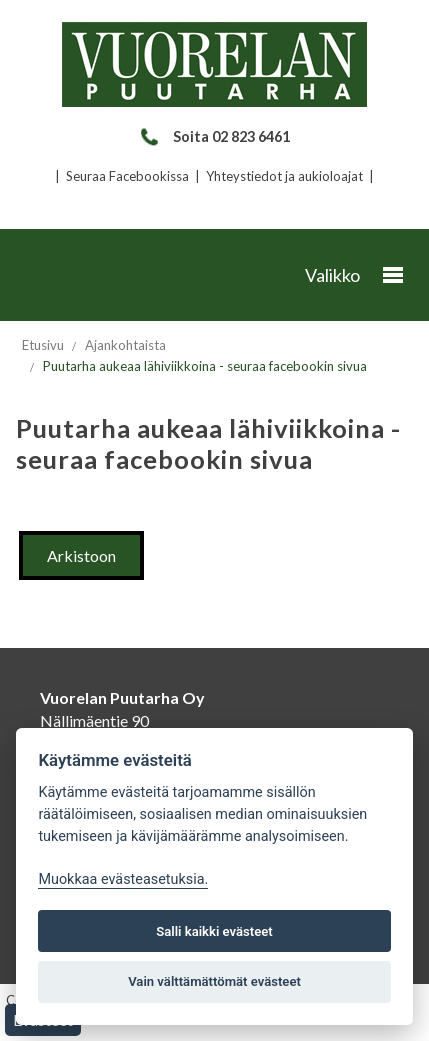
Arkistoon (81, 555)
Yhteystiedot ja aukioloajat (284, 176)
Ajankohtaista (125, 345)
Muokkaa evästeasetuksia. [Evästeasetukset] (123, 879)
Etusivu (43, 345)
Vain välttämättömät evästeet (214, 981)
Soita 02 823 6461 (214, 136)
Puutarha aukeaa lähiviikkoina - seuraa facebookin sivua (205, 366)
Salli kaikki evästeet (214, 931)
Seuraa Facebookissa (127, 176)
